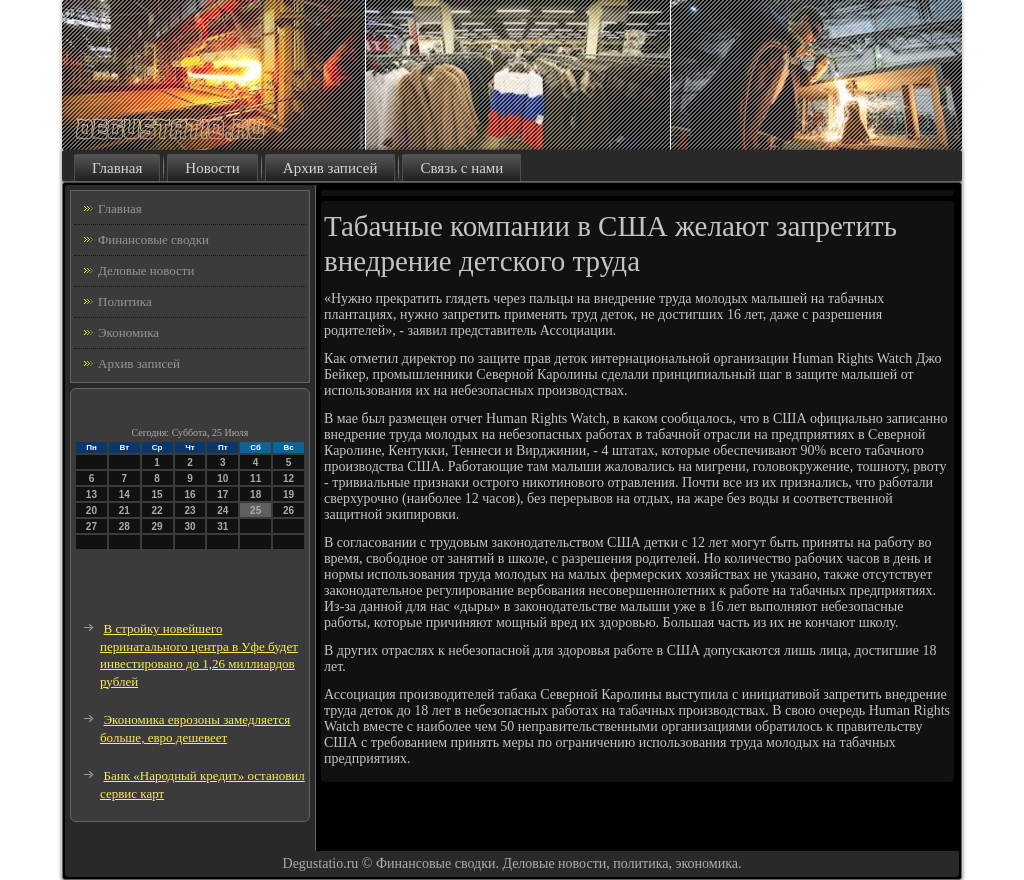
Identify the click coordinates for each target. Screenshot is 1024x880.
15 (157, 494)
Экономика (128, 332)
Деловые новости (146, 270)
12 (288, 478)
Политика (125, 301)
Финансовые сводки (153, 239)
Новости (212, 168)
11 (255, 478)
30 (189, 526)
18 (255, 494)
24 (222, 510)
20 (91, 510)
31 (222, 526)
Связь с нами (461, 168)
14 (124, 494)
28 (124, 526)
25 (255, 510)
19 (288, 494)
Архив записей (330, 168)
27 (91, 526)
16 (189, 494)
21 (124, 510)
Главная (117, 168)
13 (91, 494)
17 (222, 494)
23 (189, 510)
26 (288, 510)
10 (222, 478)
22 (157, 510)
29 (157, 526)
